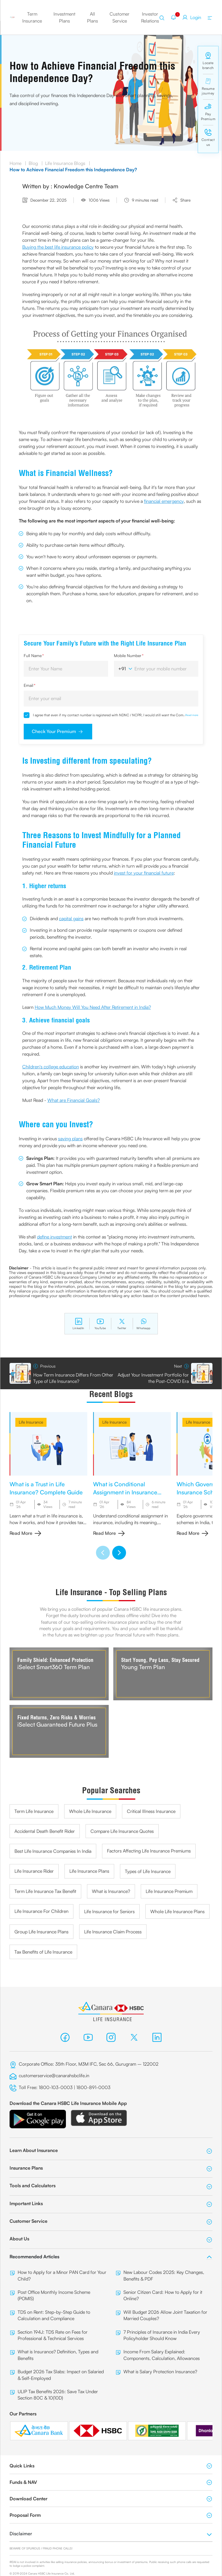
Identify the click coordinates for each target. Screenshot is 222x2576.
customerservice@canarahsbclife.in (54, 2075)
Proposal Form (111, 2515)
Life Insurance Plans (89, 1871)
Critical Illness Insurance (151, 1811)
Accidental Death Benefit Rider (44, 1831)
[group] (48, 1474)
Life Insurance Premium (169, 1891)
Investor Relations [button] (150, 17)
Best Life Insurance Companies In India (52, 1851)
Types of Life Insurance (148, 1871)
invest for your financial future (144, 873)
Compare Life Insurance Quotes (122, 1831)
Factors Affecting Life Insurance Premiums (149, 1851)
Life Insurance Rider (34, 1871)
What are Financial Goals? (73, 1100)
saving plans (70, 1138)
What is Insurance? (111, 1891)
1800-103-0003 (56, 2087)
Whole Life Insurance (90, 1811)
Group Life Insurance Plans (41, 1932)
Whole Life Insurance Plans (177, 1911)
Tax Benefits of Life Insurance (43, 1952)
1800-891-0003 (94, 2087)
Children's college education (50, 1067)
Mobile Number (129, 655)
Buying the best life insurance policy (58, 247)
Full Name (34, 655)
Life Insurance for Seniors (109, 1911)
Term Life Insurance (33, 1811)
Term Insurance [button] (32, 17)
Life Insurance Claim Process (113, 1932)
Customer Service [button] (120, 17)
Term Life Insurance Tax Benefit (45, 1891)
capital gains (71, 918)
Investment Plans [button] (64, 17)
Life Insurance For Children (41, 1911)
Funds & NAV (111, 2482)
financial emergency (164, 501)
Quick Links (111, 2465)
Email (30, 685)
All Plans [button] (92, 17)
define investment (54, 1237)
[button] (103, 1553)
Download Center (111, 2498)
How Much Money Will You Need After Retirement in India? (93, 1007)
